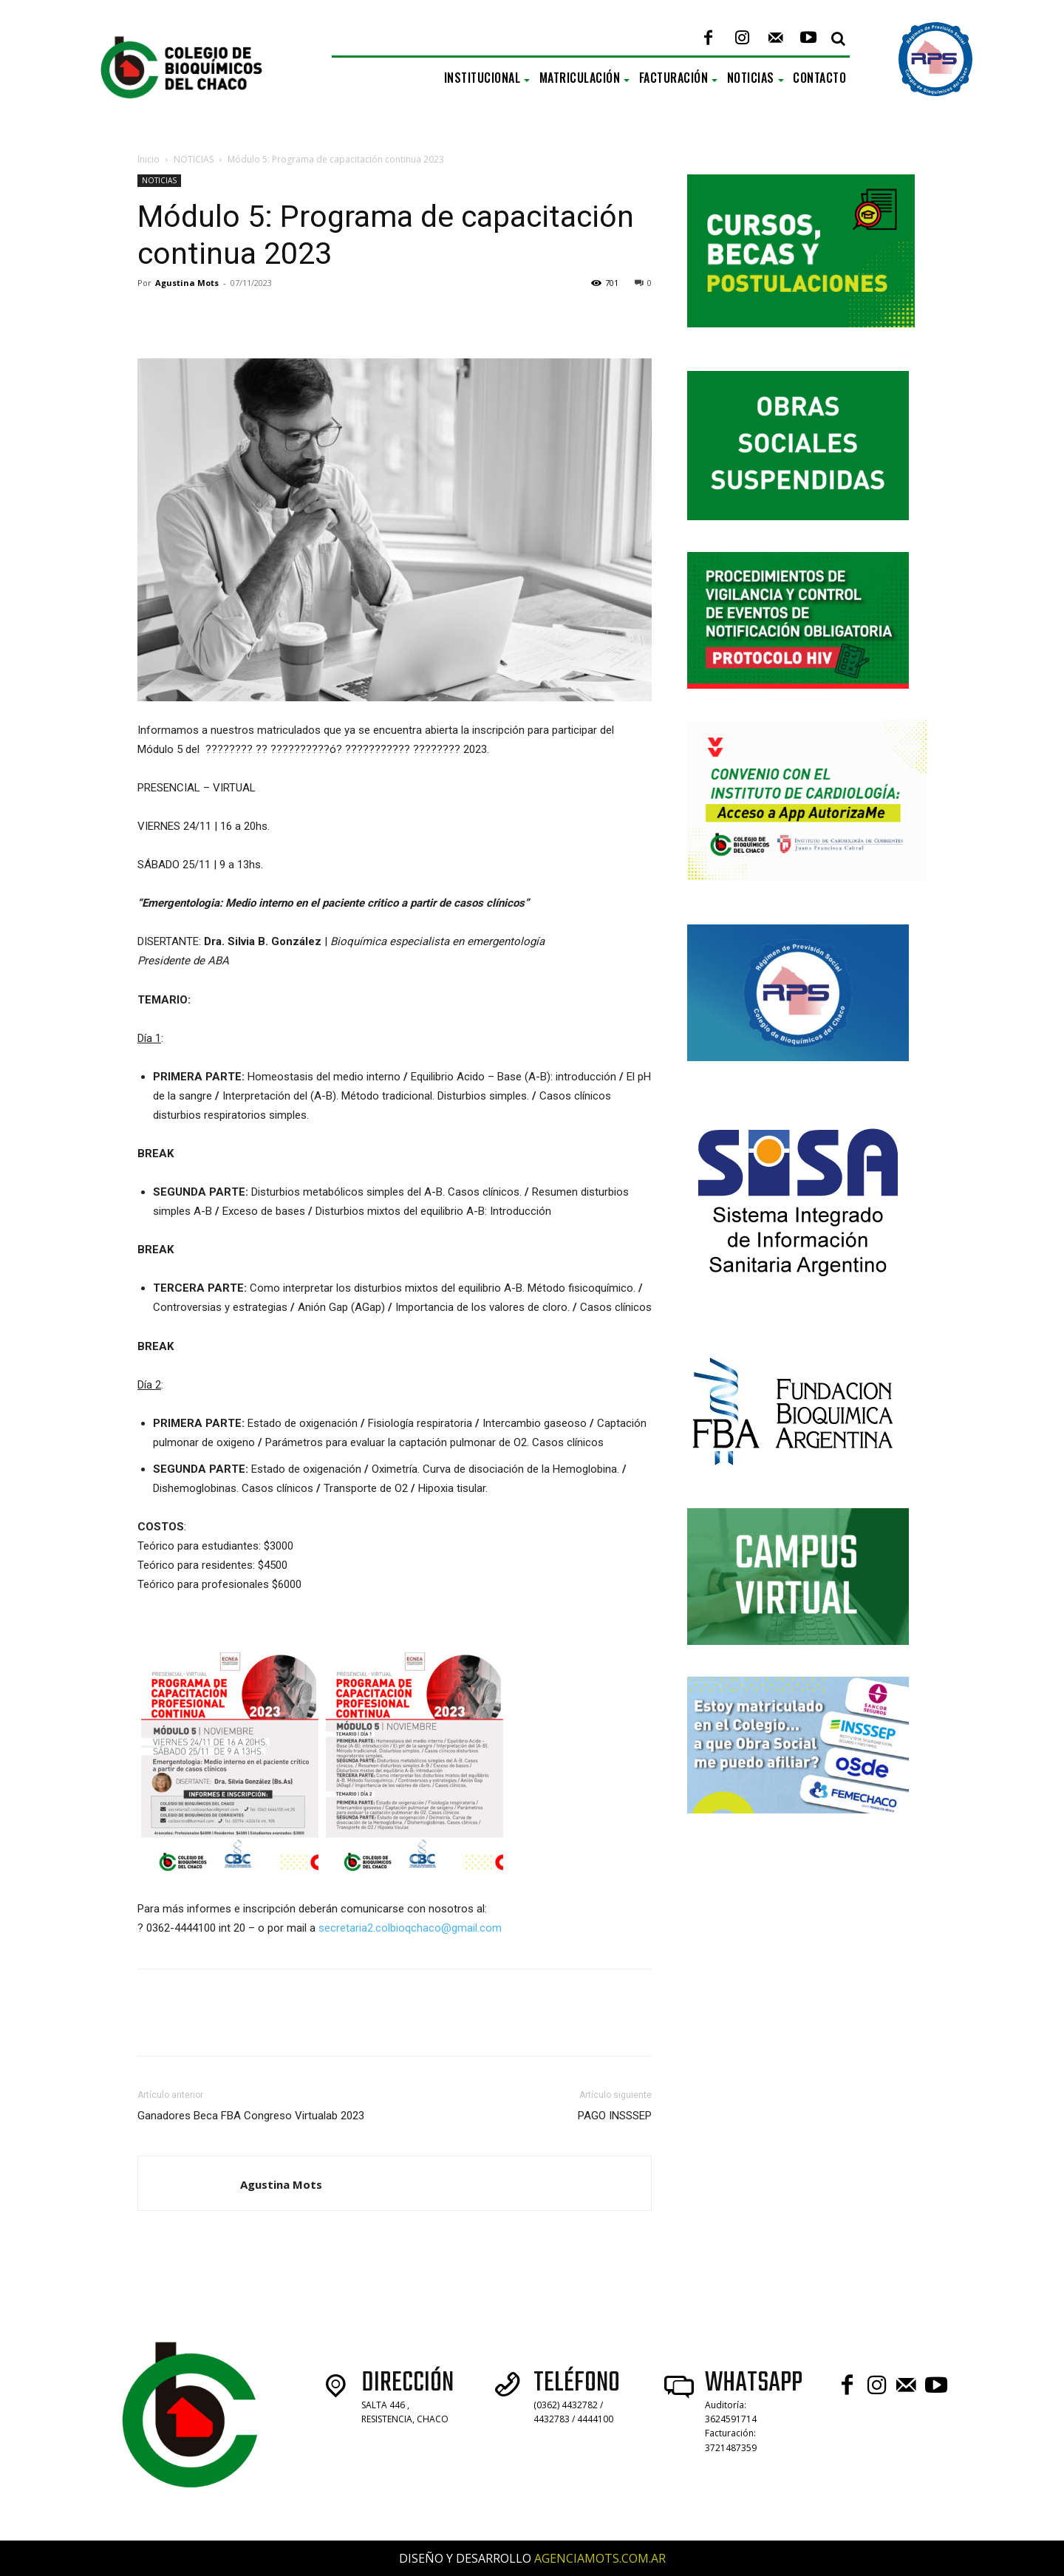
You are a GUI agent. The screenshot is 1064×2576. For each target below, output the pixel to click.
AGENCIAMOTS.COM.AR (600, 2558)
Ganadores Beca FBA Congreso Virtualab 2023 (250, 2115)
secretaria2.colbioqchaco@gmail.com (410, 1928)
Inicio (148, 159)
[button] (838, 38)
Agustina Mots (187, 282)
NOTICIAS (194, 159)
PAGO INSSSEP (615, 2115)
